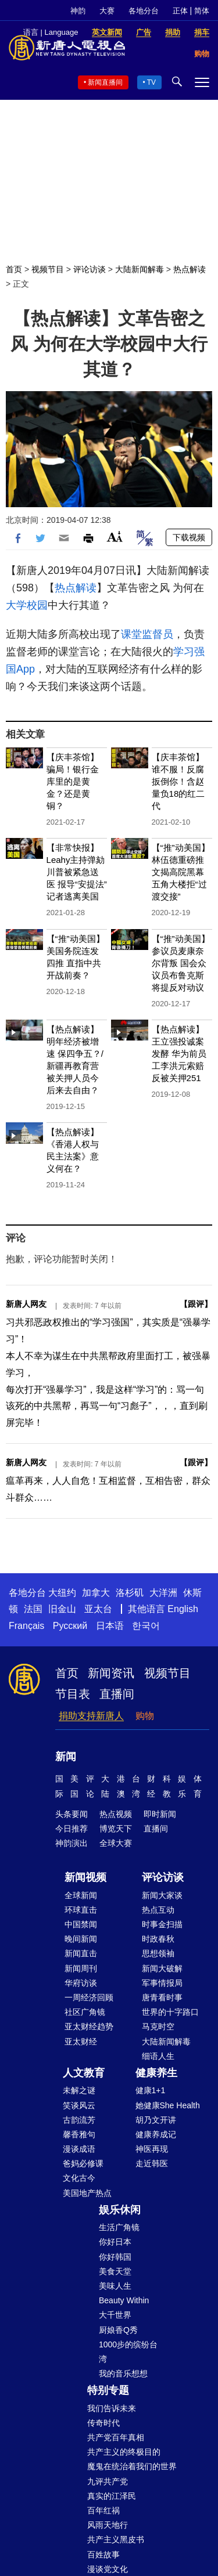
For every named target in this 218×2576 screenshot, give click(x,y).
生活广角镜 (119, 2227)
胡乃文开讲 (155, 2120)
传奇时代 (103, 2422)
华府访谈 (81, 1983)
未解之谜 (79, 2090)
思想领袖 (158, 1953)
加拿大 (96, 1593)
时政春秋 (158, 1938)
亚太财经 (81, 2041)
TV (151, 82)
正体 (180, 10)
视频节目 (47, 269)
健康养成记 (155, 2134)
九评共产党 (107, 2481)
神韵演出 (71, 1843)
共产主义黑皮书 (115, 2539)
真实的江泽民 (111, 2496)
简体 (201, 10)
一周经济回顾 (89, 1997)
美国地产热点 (87, 2193)
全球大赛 (115, 1843)
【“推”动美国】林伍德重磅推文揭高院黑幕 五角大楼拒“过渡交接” (181, 872)
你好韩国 (115, 2256)
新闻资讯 (111, 1673)
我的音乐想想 (123, 2373)
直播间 (116, 1694)
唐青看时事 (162, 1997)
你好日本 (115, 2241)
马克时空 (158, 2026)
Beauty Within (124, 2300)
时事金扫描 (162, 1924)
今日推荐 (71, 1828)
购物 (144, 1716)
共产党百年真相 (115, 2437)
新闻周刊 (81, 1968)
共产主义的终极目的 (123, 2451)
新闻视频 (85, 1877)
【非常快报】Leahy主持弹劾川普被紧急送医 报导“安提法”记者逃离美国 (77, 872)
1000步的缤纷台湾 (128, 2352)
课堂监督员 (147, 634)
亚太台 (98, 1609)
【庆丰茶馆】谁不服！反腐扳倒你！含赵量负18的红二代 (178, 781)
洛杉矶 (130, 1593)
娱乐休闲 (120, 2210)
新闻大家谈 (162, 1895)
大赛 (107, 10)
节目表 (72, 1694)
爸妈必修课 (83, 2163)
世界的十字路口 (170, 2012)
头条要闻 (71, 1814)
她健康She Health (167, 2105)
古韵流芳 (79, 2120)
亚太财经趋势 (89, 2026)
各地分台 (143, 10)
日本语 (110, 1626)
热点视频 (115, 1814)
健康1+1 (150, 2090)
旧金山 (62, 1609)
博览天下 (115, 1828)
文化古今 (79, 2178)
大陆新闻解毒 (139, 269)
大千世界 (115, 2315)
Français (26, 1626)
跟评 (196, 1304)
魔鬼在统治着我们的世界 (132, 2466)
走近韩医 (151, 2163)
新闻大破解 (162, 1968)
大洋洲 (163, 1593)
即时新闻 (160, 1814)
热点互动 (158, 1909)
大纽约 (62, 1593)
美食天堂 (115, 2271)
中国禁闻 (81, 1924)
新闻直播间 (105, 82)
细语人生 (158, 2056)
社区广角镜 (85, 2012)
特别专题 (108, 2390)
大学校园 (27, 605)
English (182, 1609)
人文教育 (84, 2073)
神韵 (77, 10)
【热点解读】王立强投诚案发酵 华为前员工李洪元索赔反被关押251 (179, 1053)
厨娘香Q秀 (118, 2330)
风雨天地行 (107, 2525)
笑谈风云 (79, 2105)
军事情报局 (162, 1983)
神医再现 (151, 2149)
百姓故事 (103, 2554)
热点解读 (189, 269)
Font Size (114, 536)
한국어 (146, 1626)
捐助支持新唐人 (91, 1716)
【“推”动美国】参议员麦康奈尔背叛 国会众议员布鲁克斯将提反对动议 (181, 963)
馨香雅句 (79, 2134)
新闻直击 (81, 1953)
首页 (14, 269)
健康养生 (156, 2073)
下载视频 (189, 537)
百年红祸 (103, 2510)
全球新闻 (81, 1895)
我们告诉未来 (111, 2408)
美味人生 (115, 2285)
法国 (33, 1609)
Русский (70, 1626)
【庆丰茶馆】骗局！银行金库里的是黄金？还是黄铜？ (73, 781)
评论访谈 (89, 269)
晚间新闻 (81, 1938)
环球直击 (81, 1909)
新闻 (65, 1756)
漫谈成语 (79, 2149)
